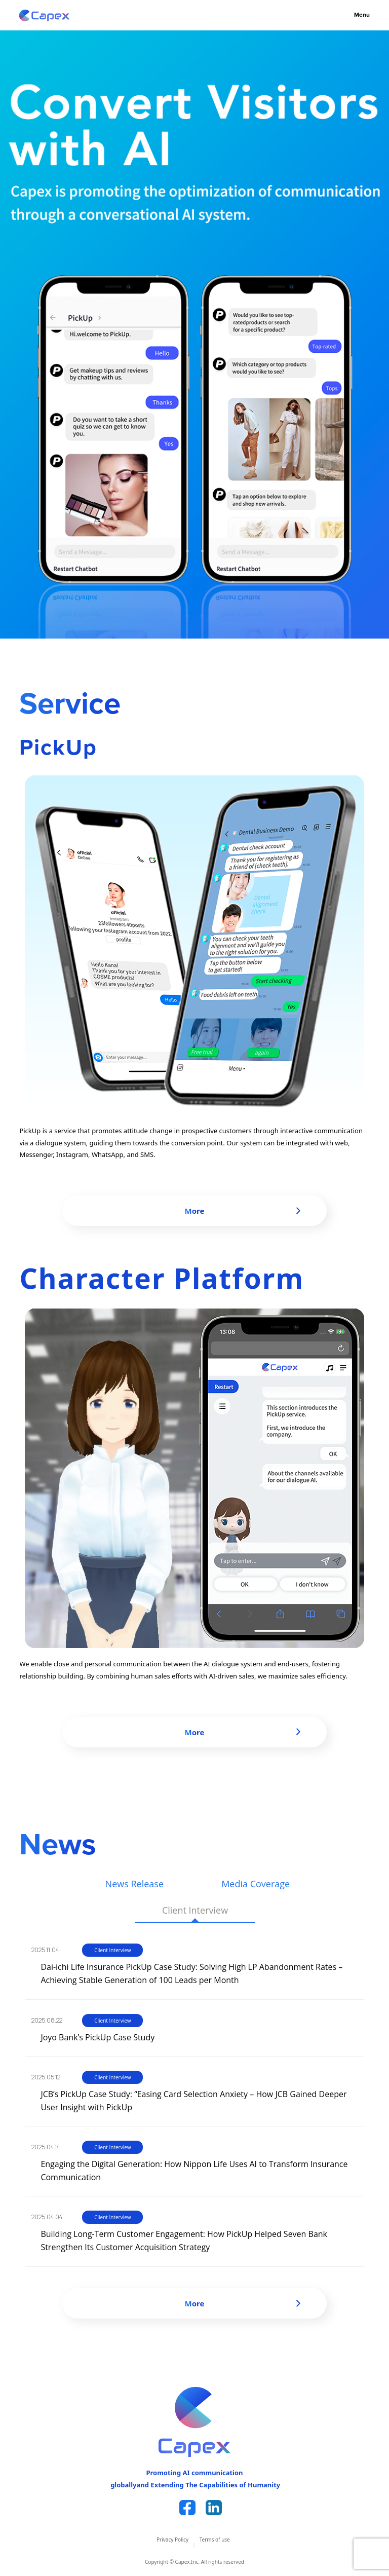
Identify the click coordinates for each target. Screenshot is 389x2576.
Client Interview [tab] (195, 1910)
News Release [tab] (134, 1884)
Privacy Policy (172, 2539)
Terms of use (215, 2539)
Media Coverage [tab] (255, 1884)
